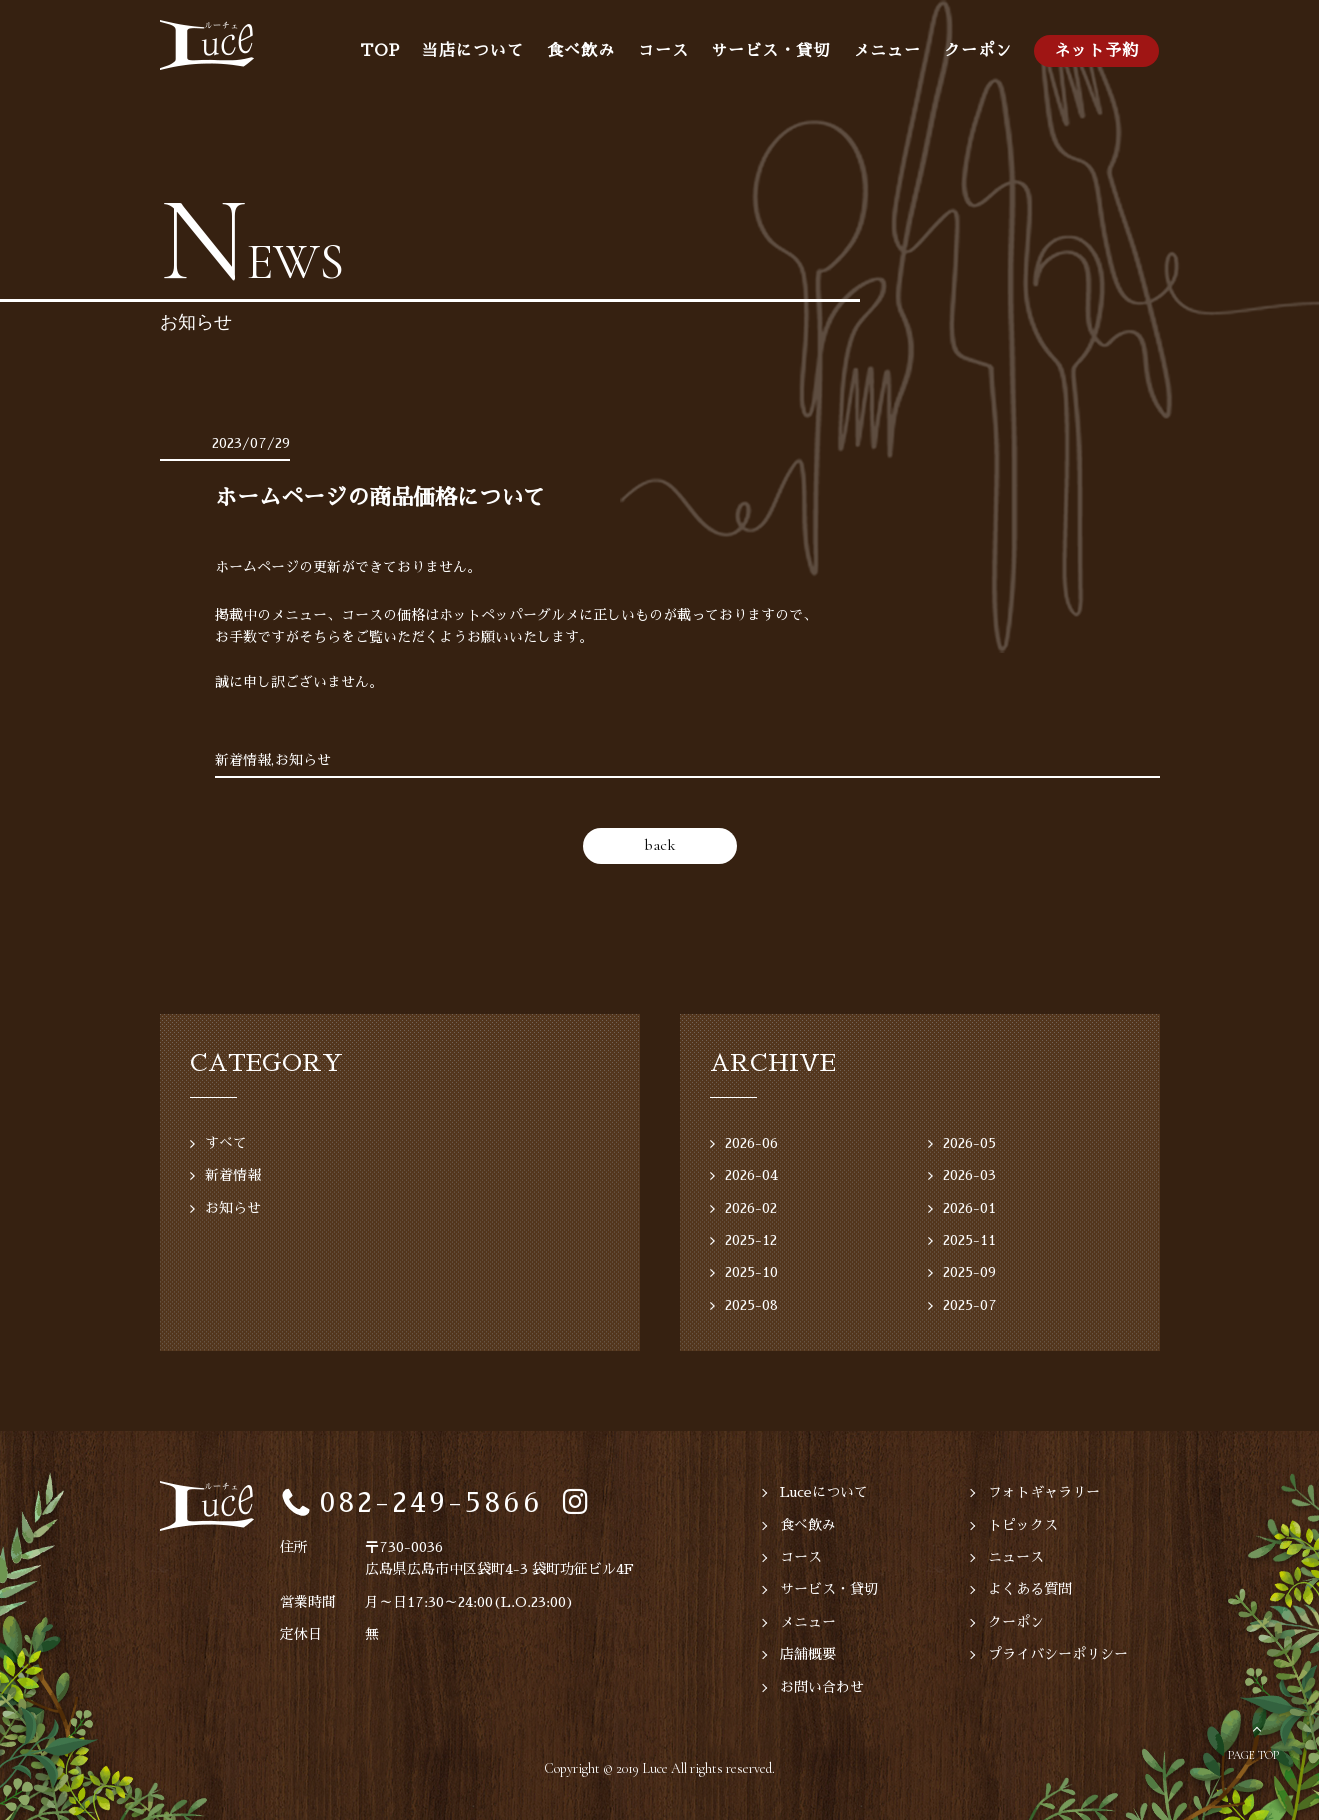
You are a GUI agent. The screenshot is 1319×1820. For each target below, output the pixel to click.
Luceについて (824, 1492)
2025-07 (970, 1305)
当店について (473, 51)
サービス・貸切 (770, 51)
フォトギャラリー (1044, 1492)
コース (663, 51)
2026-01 (969, 1208)
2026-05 (969, 1143)
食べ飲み (581, 51)
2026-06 (751, 1143)
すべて (226, 1143)
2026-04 (751, 1175)
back (660, 845)
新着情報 (233, 1175)
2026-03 (969, 1175)
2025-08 (751, 1305)
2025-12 (751, 1240)
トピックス (1023, 1525)
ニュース (1016, 1557)
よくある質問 (1030, 1589)
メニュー (887, 51)
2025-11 (969, 1240)
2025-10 (751, 1272)
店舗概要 (808, 1654)
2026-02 (751, 1208)
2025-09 (969, 1272)
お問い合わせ (822, 1687)
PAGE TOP (1253, 1755)
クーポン (978, 51)
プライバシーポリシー (1058, 1654)
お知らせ (233, 1208)
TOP (380, 51)
